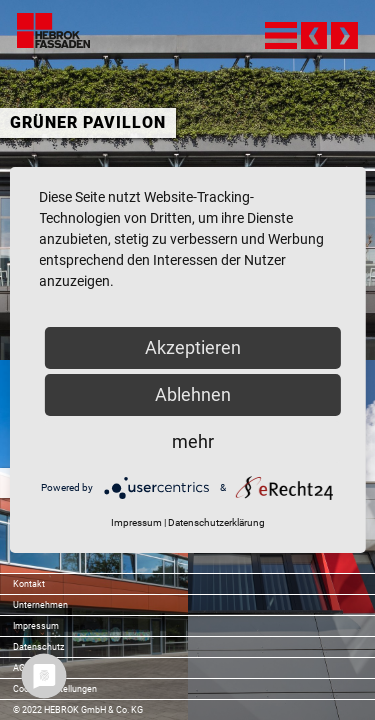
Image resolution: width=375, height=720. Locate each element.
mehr (193, 441)
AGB (22, 668)
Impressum (36, 626)
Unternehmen (40, 605)
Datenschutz (38, 647)
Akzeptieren (193, 347)
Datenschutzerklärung (216, 522)
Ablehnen (193, 394)
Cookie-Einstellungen (55, 689)
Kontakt (29, 584)
